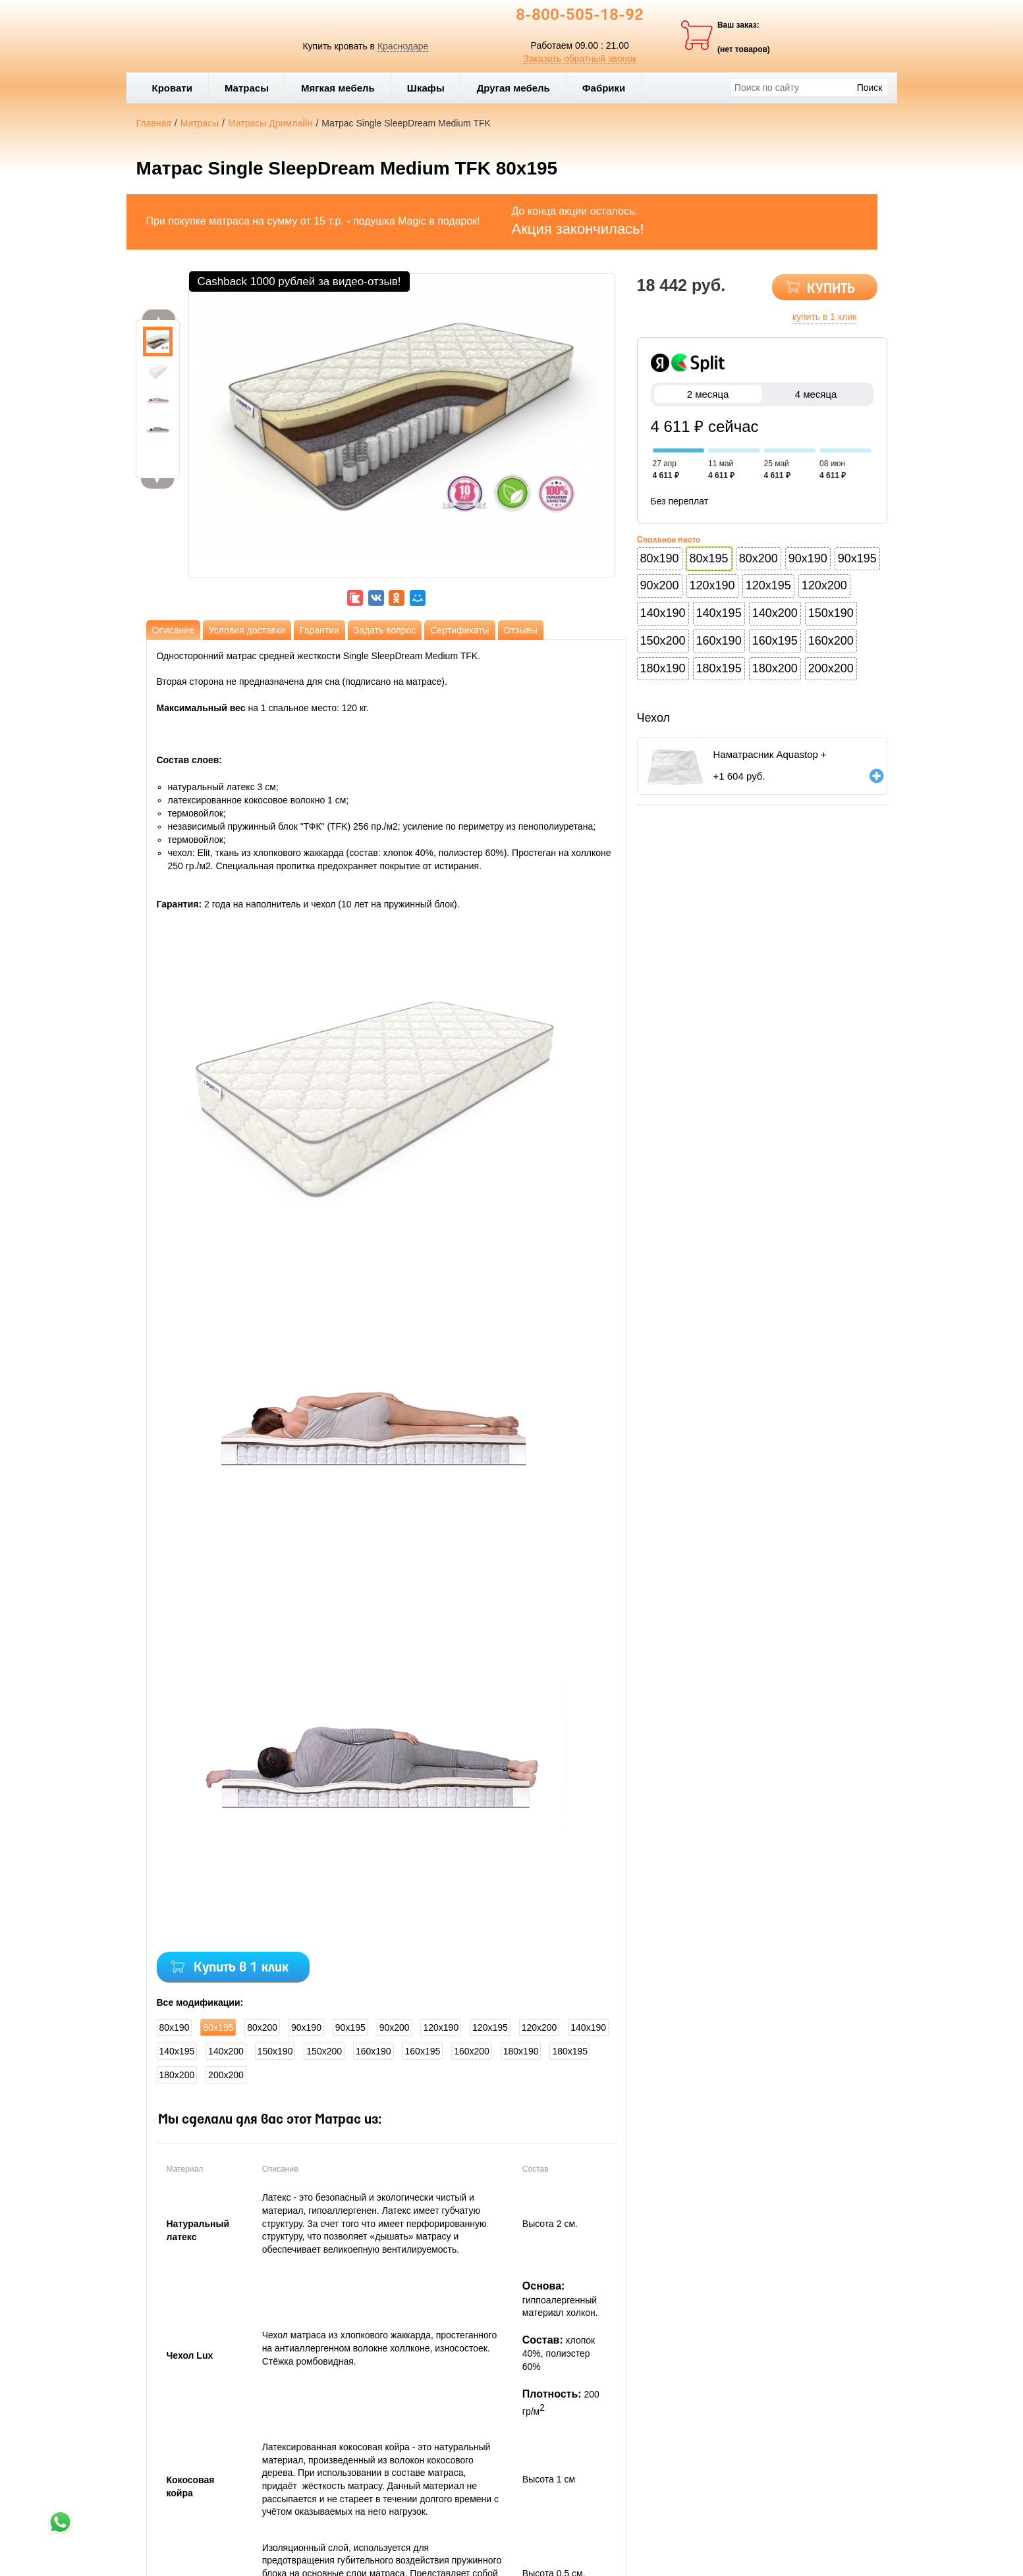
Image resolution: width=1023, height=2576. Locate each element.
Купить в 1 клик (241, 1968)
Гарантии (319, 630)
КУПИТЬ (831, 289)
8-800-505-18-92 (580, 15)
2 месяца (708, 394)
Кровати (177, 88)
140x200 (226, 2051)
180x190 (521, 2051)
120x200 (539, 2027)
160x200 (471, 2051)
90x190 (306, 2027)
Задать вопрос (385, 630)
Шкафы (426, 88)
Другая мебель (518, 88)
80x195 (218, 2027)
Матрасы (247, 88)
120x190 (440, 2027)
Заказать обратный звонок (579, 58)
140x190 (588, 2027)
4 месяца (816, 394)
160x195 (423, 2051)
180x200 (177, 2075)
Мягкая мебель (342, 88)
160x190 (373, 2051)
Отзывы (521, 630)
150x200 (324, 2051)
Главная (153, 123)
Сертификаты (459, 630)
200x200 (226, 2075)
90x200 (394, 2027)
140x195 (177, 2051)
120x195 (490, 2027)
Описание (173, 630)
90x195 (350, 2027)
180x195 (570, 2051)
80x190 (174, 2027)
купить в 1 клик (824, 316)
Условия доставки (247, 630)
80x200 (262, 2027)
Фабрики (608, 88)
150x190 (275, 2051)
